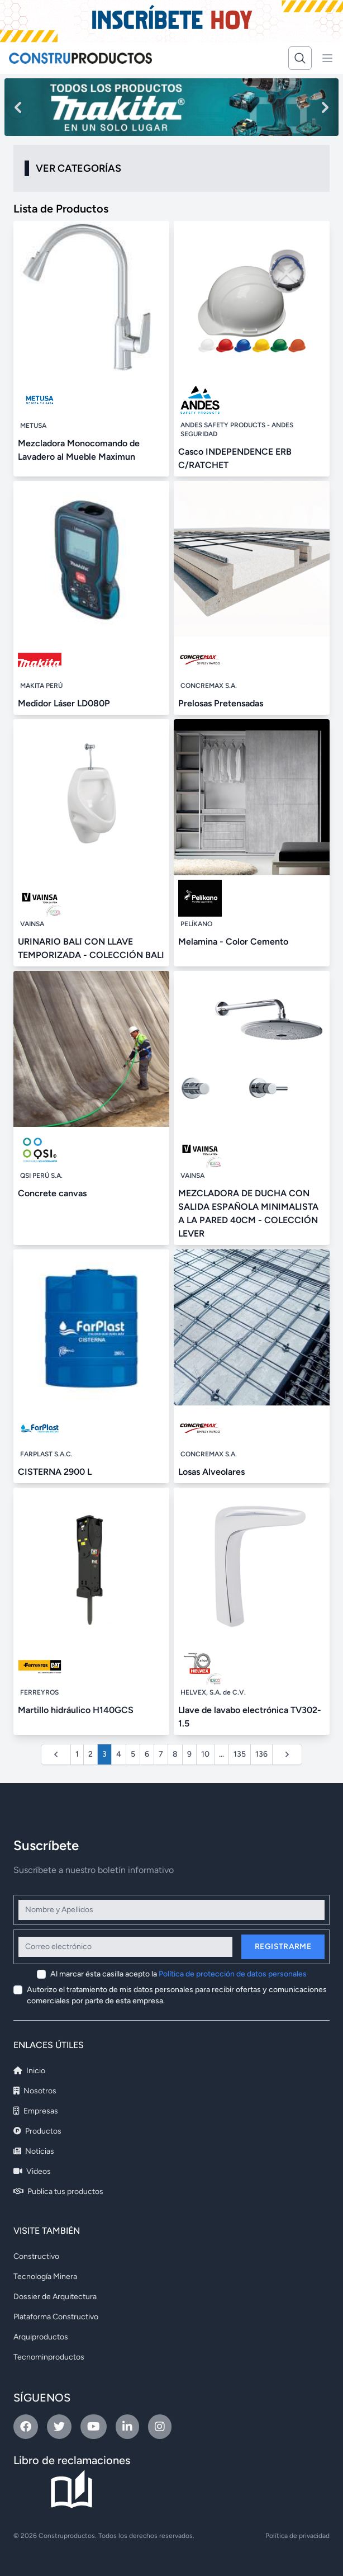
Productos (37, 2131)
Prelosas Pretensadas (220, 703)
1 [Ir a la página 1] (77, 1754)
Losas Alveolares (211, 1471)
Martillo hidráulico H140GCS (76, 1710)
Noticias (33, 2151)
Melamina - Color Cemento (233, 941)
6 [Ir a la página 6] (147, 1754)
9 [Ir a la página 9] (189, 1754)
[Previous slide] (18, 107)
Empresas (35, 2111)
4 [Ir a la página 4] (118, 1754)
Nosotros (34, 2091)
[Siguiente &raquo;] (287, 1754)
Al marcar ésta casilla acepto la (178, 1974)
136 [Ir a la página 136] (261, 1754)
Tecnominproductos (48, 2357)
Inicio (29, 2070)
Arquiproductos (40, 2337)
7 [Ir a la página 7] (161, 1754)
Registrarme (283, 1946)
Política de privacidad (297, 2536)
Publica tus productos (58, 2191)
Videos (32, 2171)
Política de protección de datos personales (233, 1974)
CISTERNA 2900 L (55, 1471)
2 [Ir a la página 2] (90, 1754)
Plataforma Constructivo (55, 2317)
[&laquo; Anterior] (56, 1754)
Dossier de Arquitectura (55, 2296)
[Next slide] (325, 107)
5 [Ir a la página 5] (133, 1754)
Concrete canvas (52, 1193)
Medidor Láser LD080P (64, 703)
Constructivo (36, 2256)
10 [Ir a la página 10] (205, 1754)
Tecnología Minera (45, 2276)
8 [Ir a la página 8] (175, 1754)
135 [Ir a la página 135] (240, 1754)
